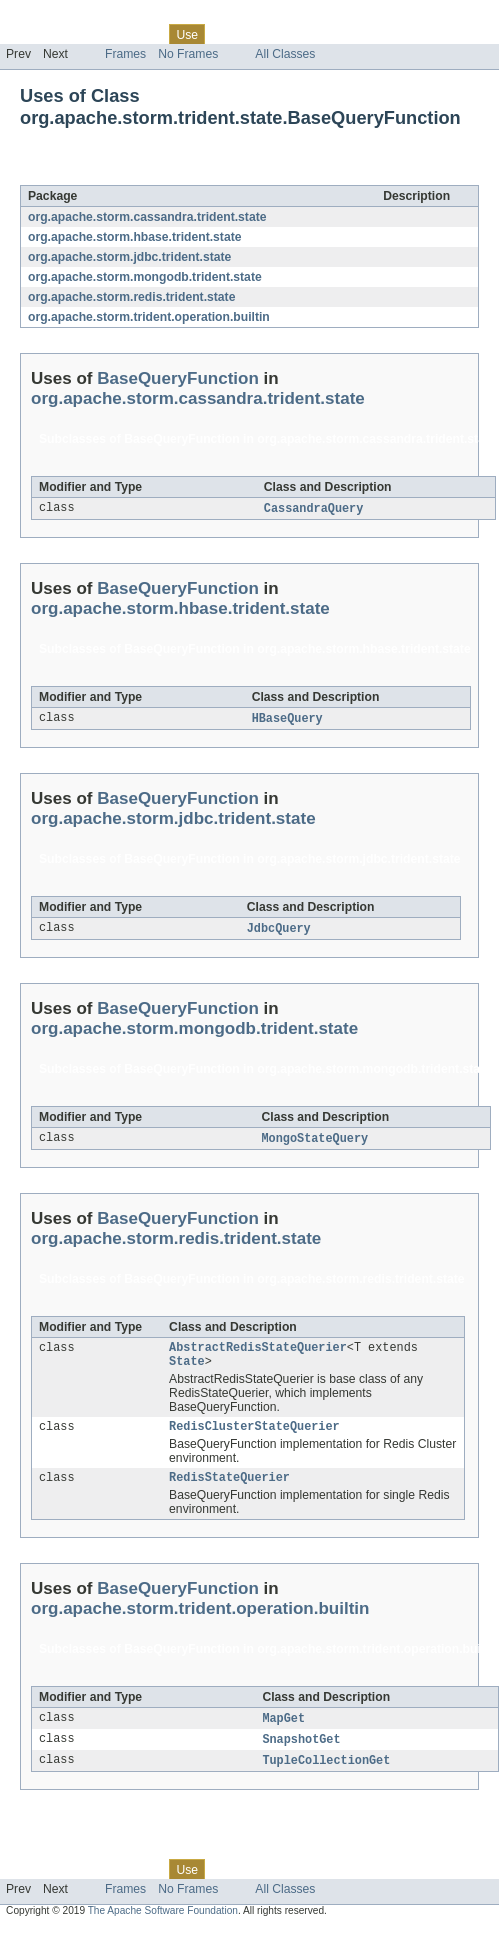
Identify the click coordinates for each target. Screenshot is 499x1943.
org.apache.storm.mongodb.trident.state (145, 277)
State (187, 1369)
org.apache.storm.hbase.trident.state (134, 237)
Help (381, 34)
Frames (125, 54)
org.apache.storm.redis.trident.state (131, 297)
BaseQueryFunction (195, 174)
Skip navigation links (55, 17)
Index (342, 34)
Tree (228, 34)
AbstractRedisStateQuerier (258, 1353)
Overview (31, 34)
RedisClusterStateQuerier (254, 1436)
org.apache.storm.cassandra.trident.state (147, 217)
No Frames (188, 54)
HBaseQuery (287, 720)
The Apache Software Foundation (163, 1925)
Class (143, 34)
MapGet (283, 1731)
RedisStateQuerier (229, 1489)
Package (92, 34)
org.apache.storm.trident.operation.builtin (149, 317)
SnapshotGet (301, 1753)
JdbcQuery (279, 931)
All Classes (285, 54)
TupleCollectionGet (326, 1775)
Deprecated (284, 34)
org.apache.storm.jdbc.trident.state (129, 257)
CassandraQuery (314, 509)
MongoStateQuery (315, 1142)
